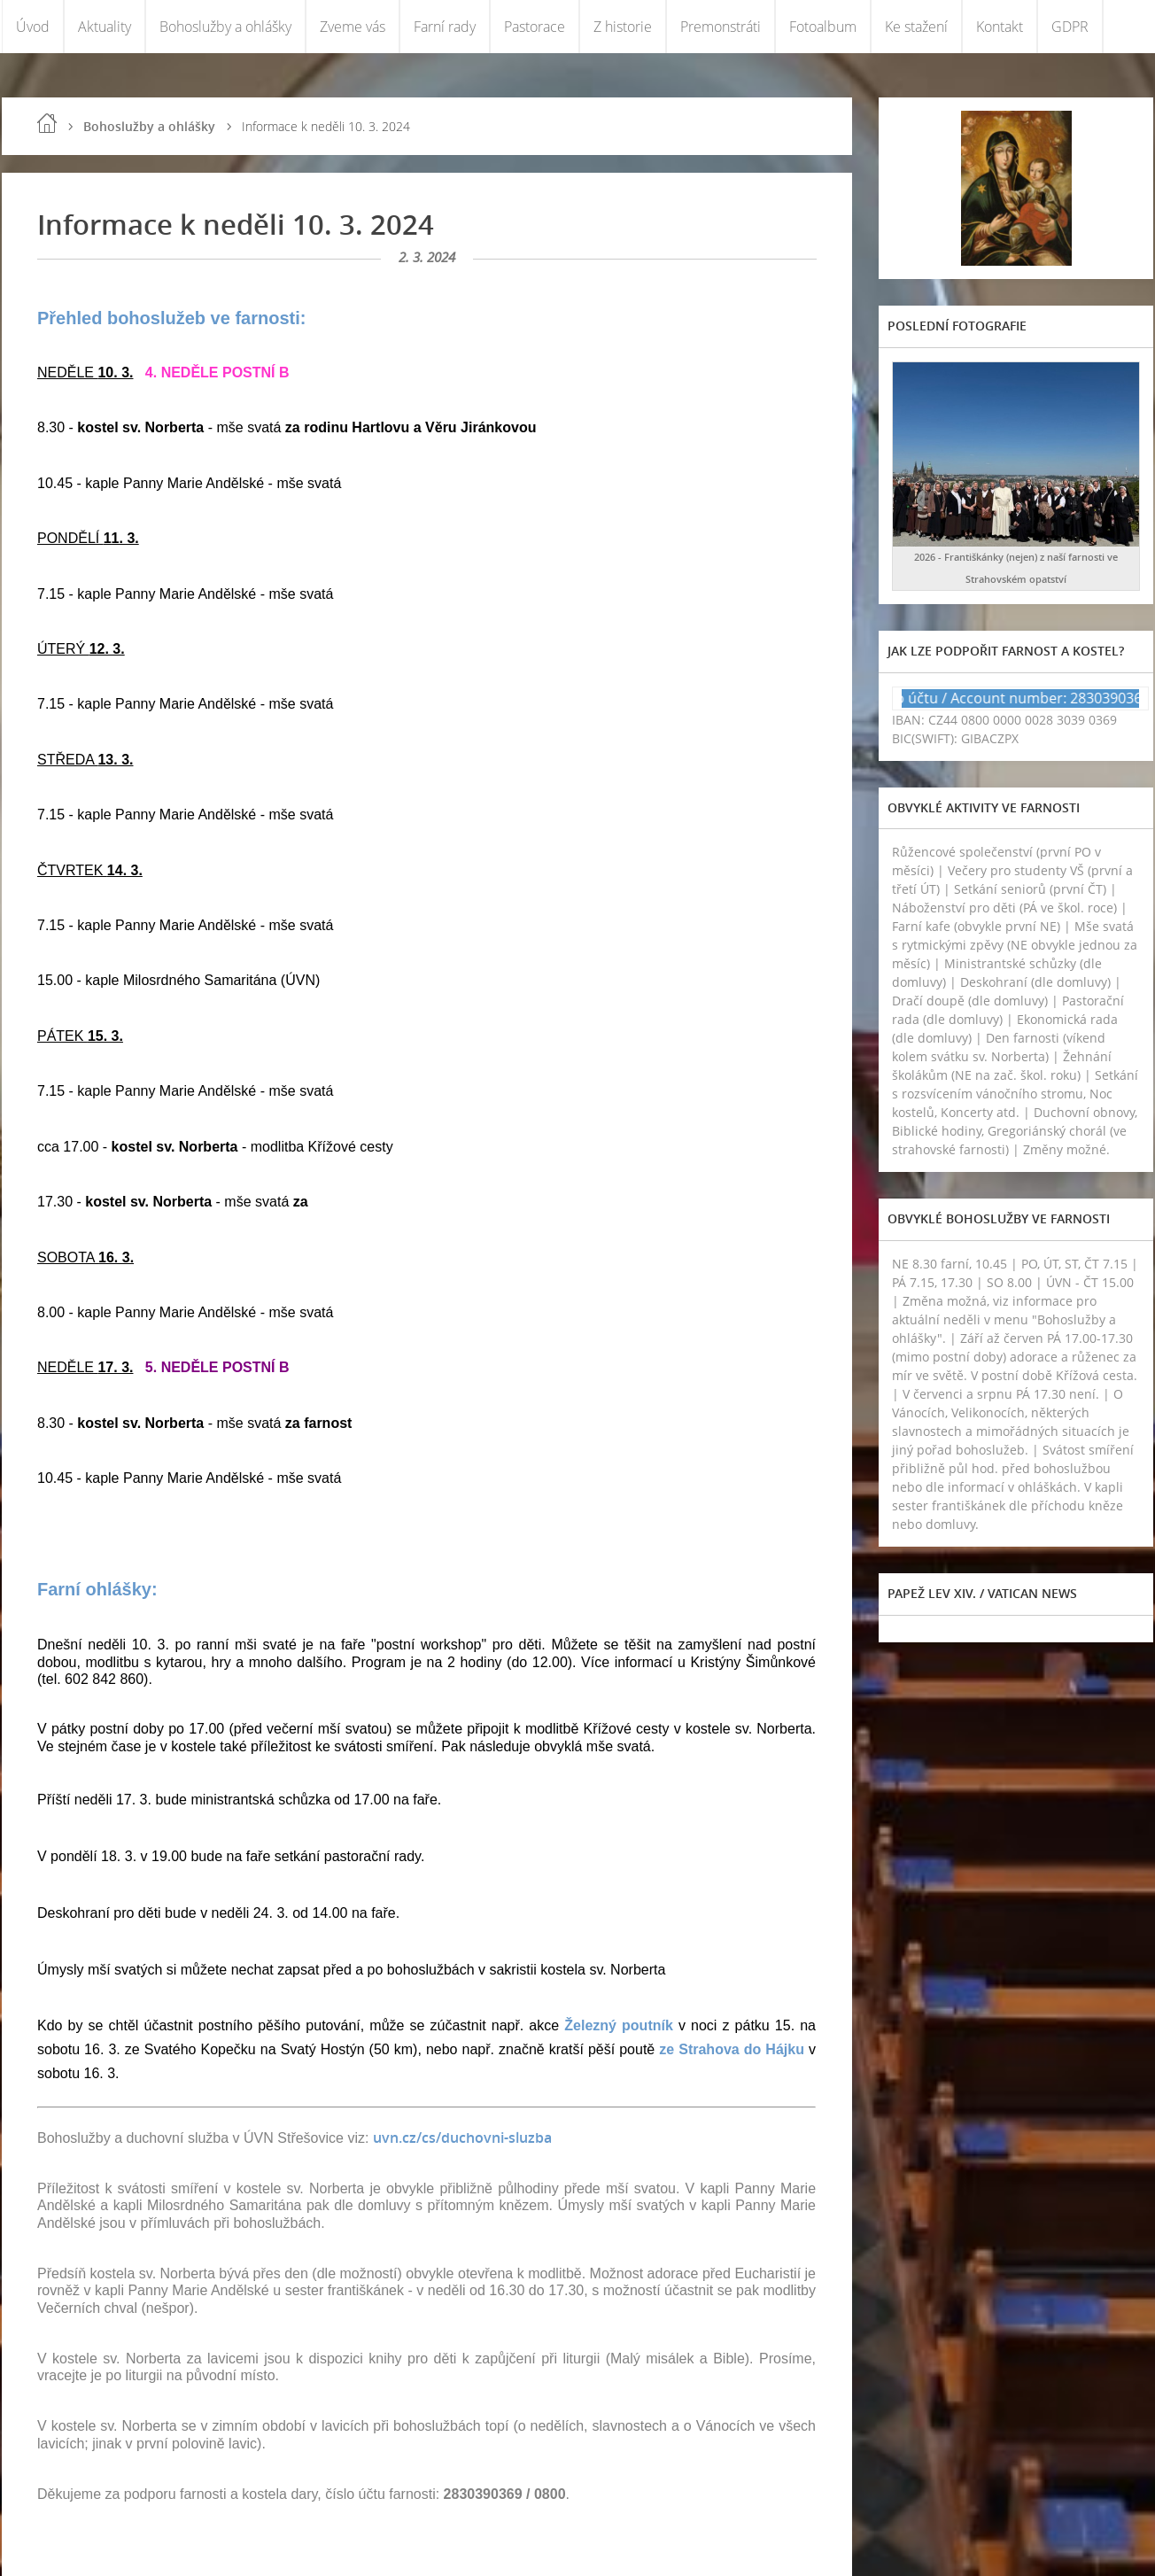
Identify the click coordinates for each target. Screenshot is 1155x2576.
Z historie (622, 26)
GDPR (1070, 26)
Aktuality (104, 26)
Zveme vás (352, 26)
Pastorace (534, 26)
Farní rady (445, 26)
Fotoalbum (823, 26)
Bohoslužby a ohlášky (225, 26)
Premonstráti (720, 26)
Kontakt (999, 26)
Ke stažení (916, 26)
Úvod (33, 26)
